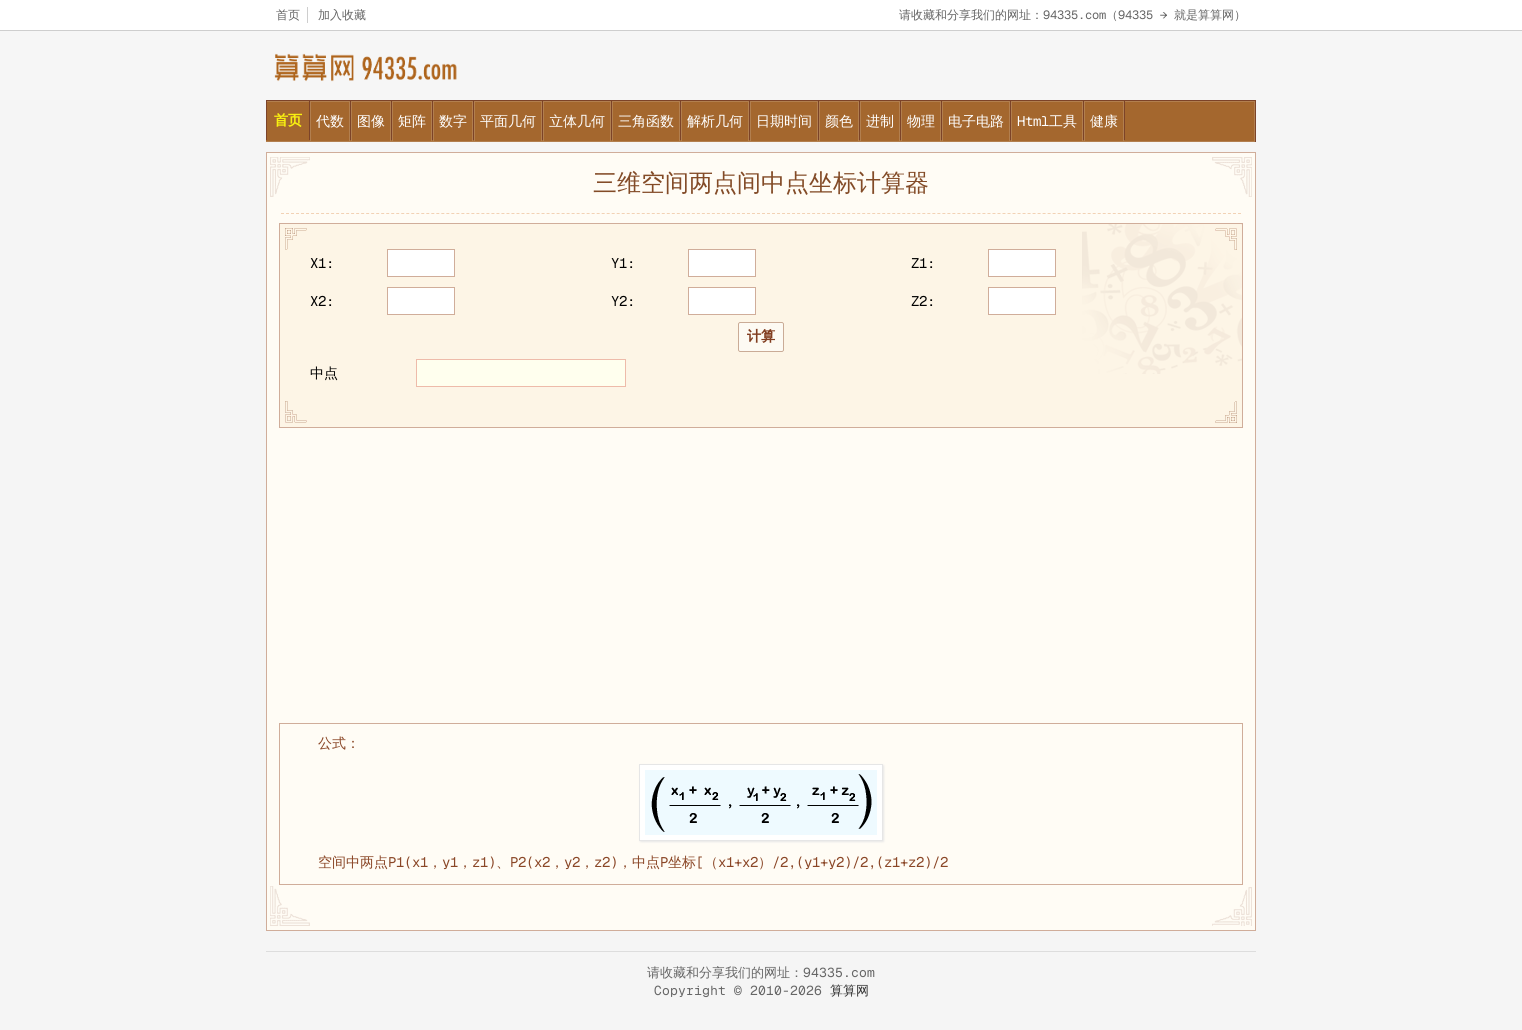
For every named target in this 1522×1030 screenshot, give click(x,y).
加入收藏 (342, 15)
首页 (288, 15)
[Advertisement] (761, 573)
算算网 (849, 990)
